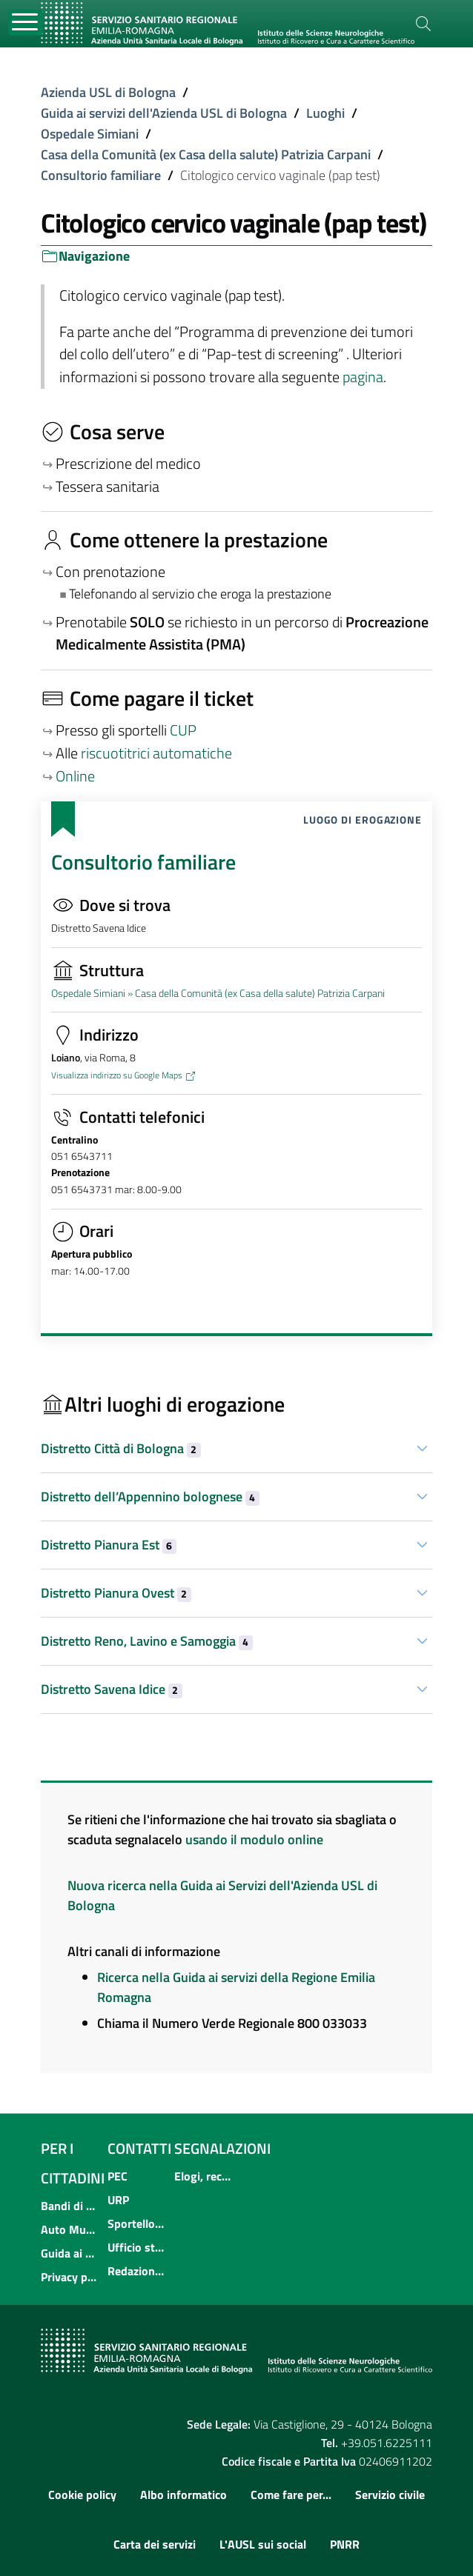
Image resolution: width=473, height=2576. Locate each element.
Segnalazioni (222, 2148)
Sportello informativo (136, 2223)
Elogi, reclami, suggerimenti (203, 2176)
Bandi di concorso (70, 2206)
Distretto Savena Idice (111, 1689)
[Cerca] (423, 24)
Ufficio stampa (136, 2247)
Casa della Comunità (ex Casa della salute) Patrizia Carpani (206, 154)
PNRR (345, 2544)
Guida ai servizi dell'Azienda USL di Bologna (164, 113)
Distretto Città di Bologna (121, 1448)
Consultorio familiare (101, 175)
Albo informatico (183, 2494)
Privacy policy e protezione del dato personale (70, 2277)
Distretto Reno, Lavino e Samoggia (147, 1641)
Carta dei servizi (154, 2544)
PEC (118, 2176)
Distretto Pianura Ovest (116, 1593)
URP (118, 2200)
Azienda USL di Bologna (108, 92)
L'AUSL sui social (262, 2544)
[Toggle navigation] (25, 23)
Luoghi (325, 113)
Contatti (139, 2148)
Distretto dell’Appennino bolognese (150, 1496)
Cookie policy (82, 2494)
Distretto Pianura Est (108, 1545)
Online (75, 776)
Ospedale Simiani (90, 134)
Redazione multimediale (136, 2271)
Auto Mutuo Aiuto (70, 2229)
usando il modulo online (254, 1839)
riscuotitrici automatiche (156, 753)
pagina (363, 377)
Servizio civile (390, 2494)
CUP (184, 730)
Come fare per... (291, 2494)
